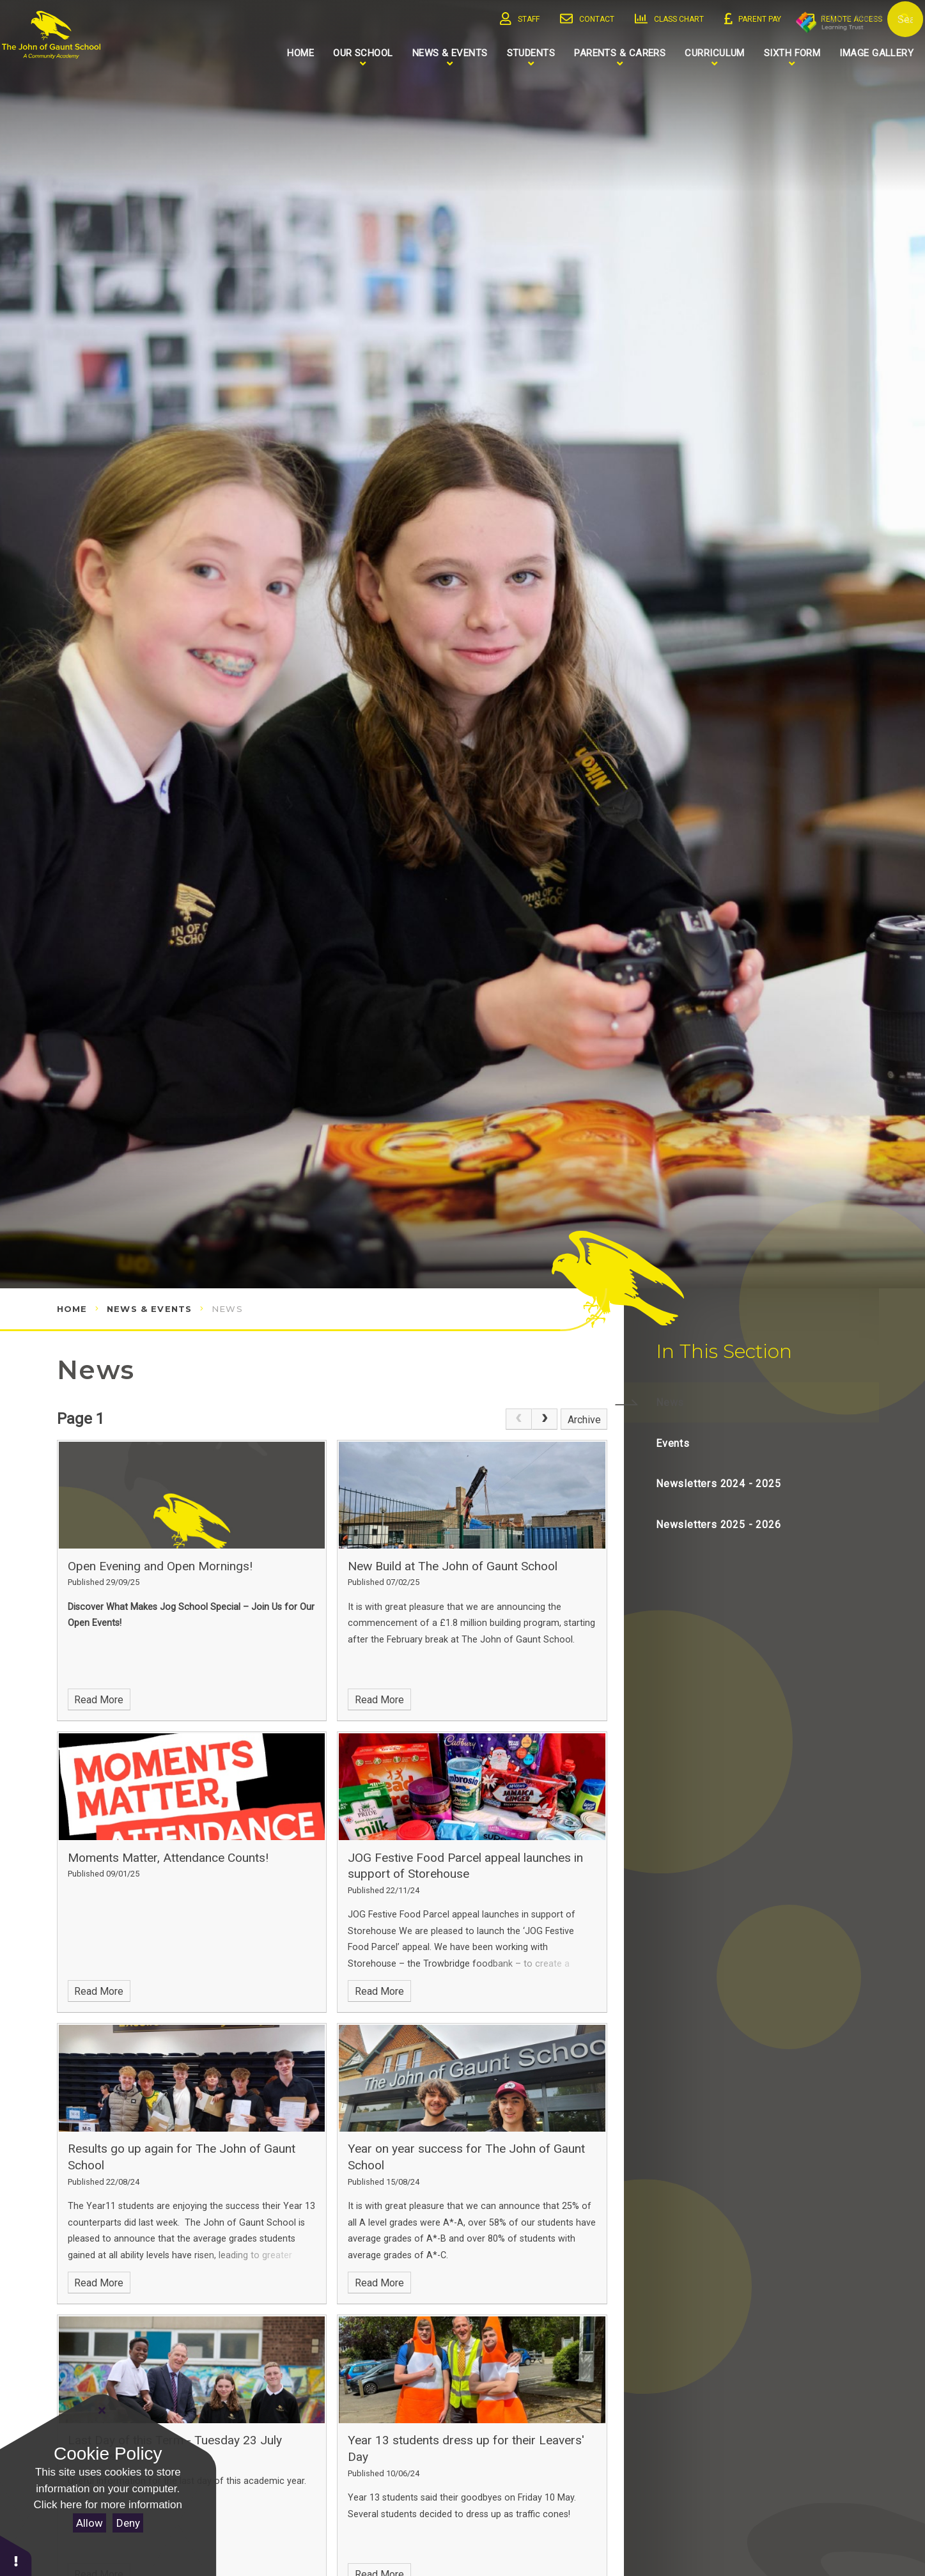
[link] (518, 1419)
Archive (584, 1420)
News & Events (149, 1309)
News (227, 1309)
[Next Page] (544, 1419)
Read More (98, 1700)
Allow (89, 2523)
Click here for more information (108, 2505)
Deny (128, 2523)
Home (72, 1309)
